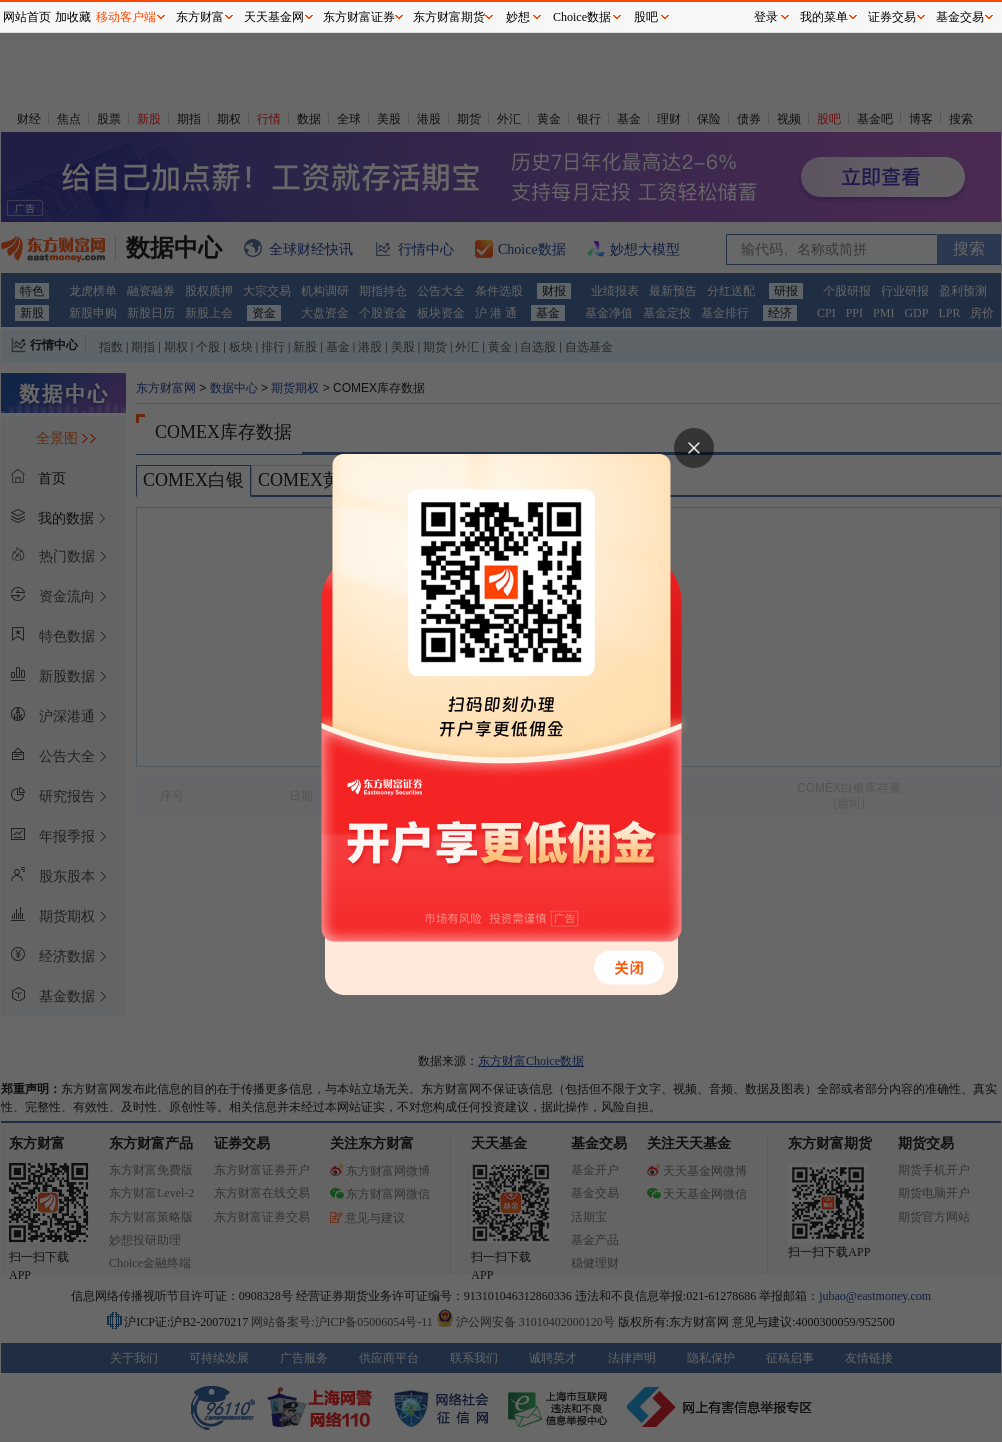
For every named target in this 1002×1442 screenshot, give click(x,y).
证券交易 (892, 17)
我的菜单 (824, 17)
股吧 (646, 17)
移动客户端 (126, 17)
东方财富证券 (359, 17)
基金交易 (960, 17)
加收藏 (73, 17)
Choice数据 (582, 17)
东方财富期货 (449, 17)
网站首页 (27, 17)
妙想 (518, 17)
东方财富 (200, 17)
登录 (766, 17)
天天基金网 (274, 17)
